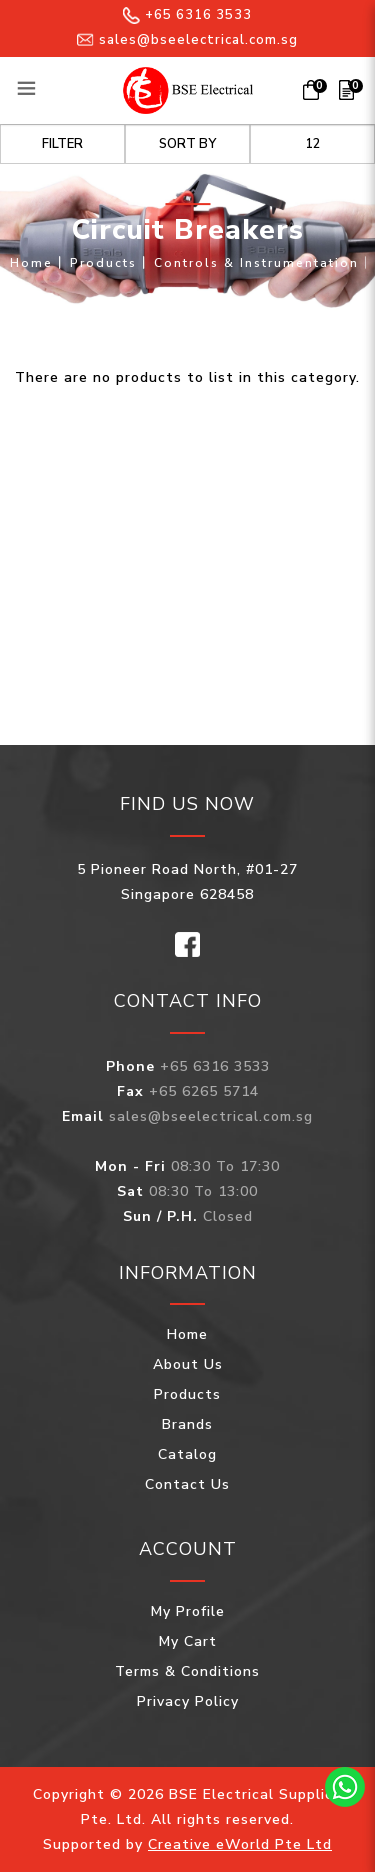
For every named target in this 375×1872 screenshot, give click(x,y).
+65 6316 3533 (187, 15)
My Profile (188, 1611)
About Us (188, 1364)
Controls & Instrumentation (256, 263)
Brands (187, 1424)
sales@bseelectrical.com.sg (187, 40)
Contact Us (187, 1484)
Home (31, 263)
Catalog (187, 1454)
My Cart (188, 1641)
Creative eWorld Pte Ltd (240, 1844)
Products (103, 263)
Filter (62, 144)
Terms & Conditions (187, 1671)
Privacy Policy (188, 1701)
